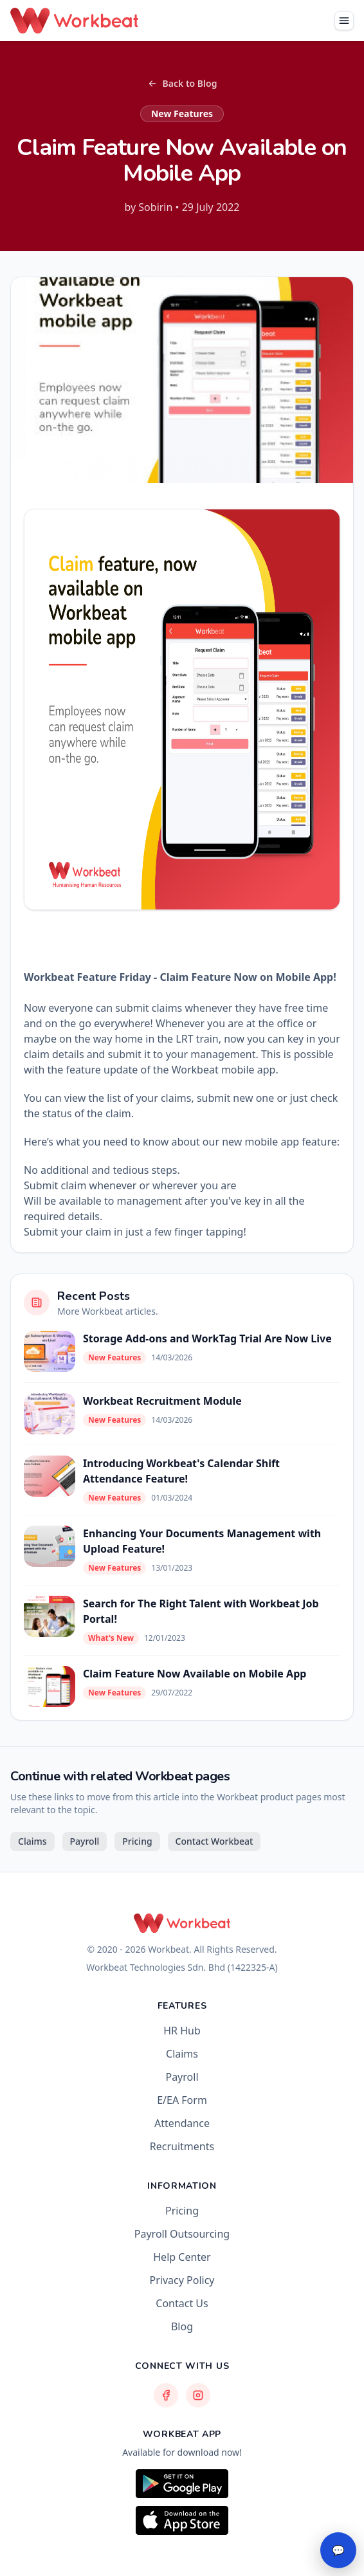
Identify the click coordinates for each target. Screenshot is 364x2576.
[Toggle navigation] (344, 20)
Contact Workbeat (214, 1841)
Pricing (137, 1841)
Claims (32, 1841)
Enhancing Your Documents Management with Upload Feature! (202, 1541)
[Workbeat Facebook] (166, 2395)
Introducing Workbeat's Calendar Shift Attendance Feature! (181, 1471)
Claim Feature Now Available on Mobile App (194, 1674)
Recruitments (182, 2146)
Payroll (85, 1841)
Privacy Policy (182, 2280)
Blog (182, 2326)
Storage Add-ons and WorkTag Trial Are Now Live (207, 1338)
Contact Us (182, 2303)
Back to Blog (182, 83)
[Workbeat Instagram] (198, 2395)
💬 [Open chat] (338, 2550)
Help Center (181, 2257)
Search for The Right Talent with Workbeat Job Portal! (201, 1611)
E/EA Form (182, 2100)
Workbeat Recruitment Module (162, 1401)
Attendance (182, 2123)
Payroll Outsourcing (182, 2234)
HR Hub (182, 2030)
